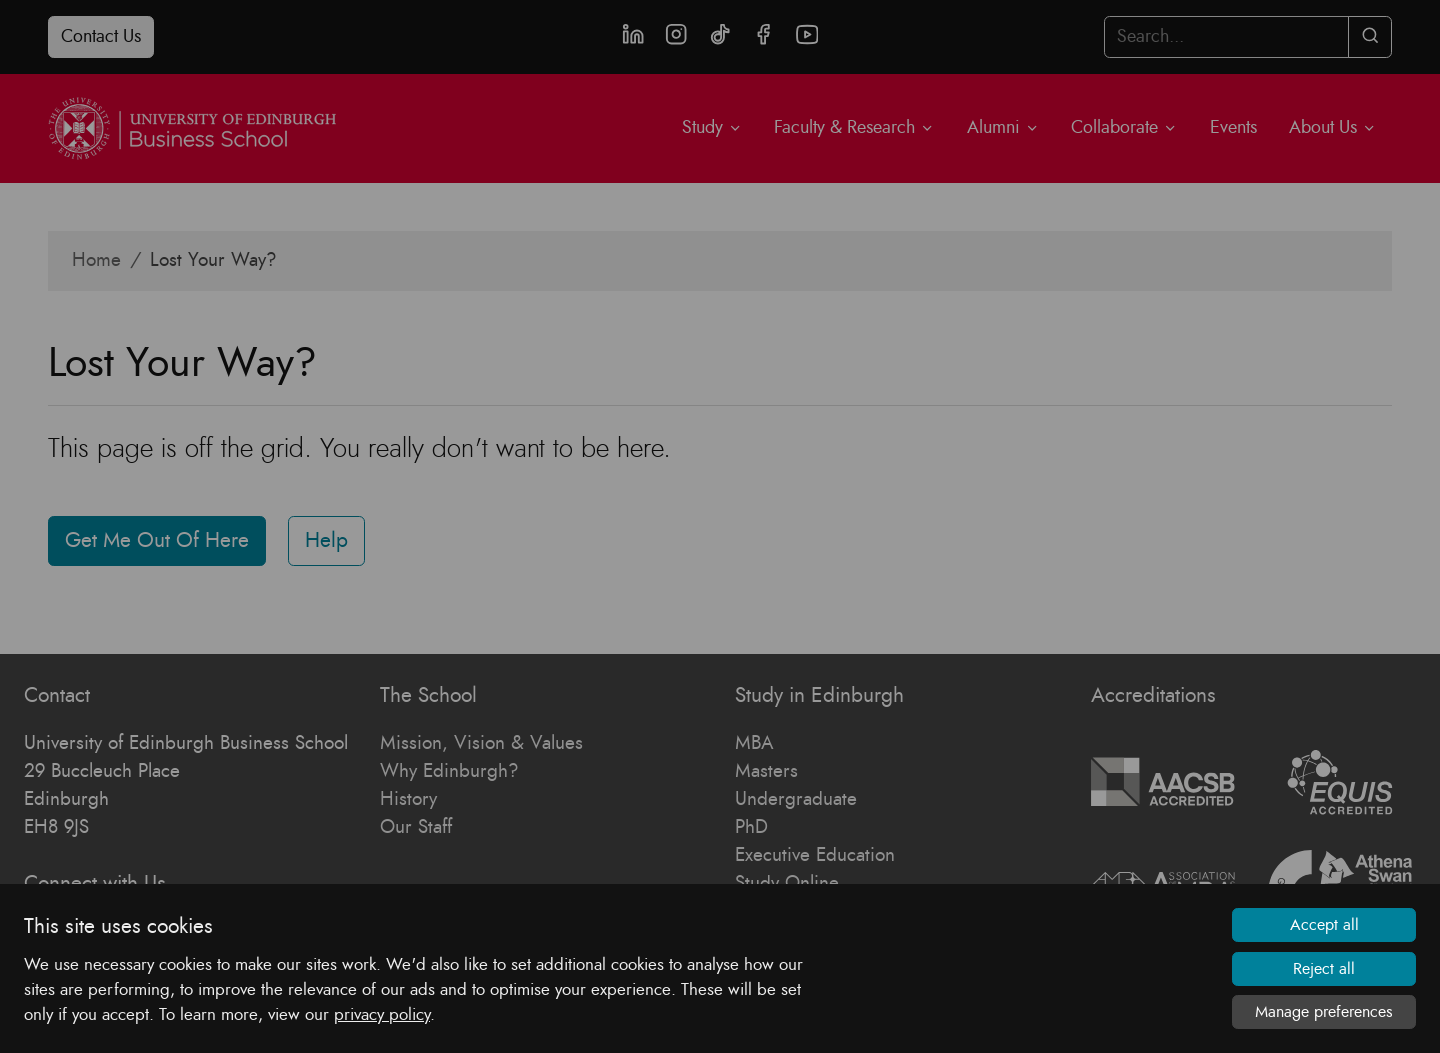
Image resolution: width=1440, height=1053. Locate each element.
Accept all (1324, 926)
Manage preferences (1324, 1012)
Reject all (1324, 969)
